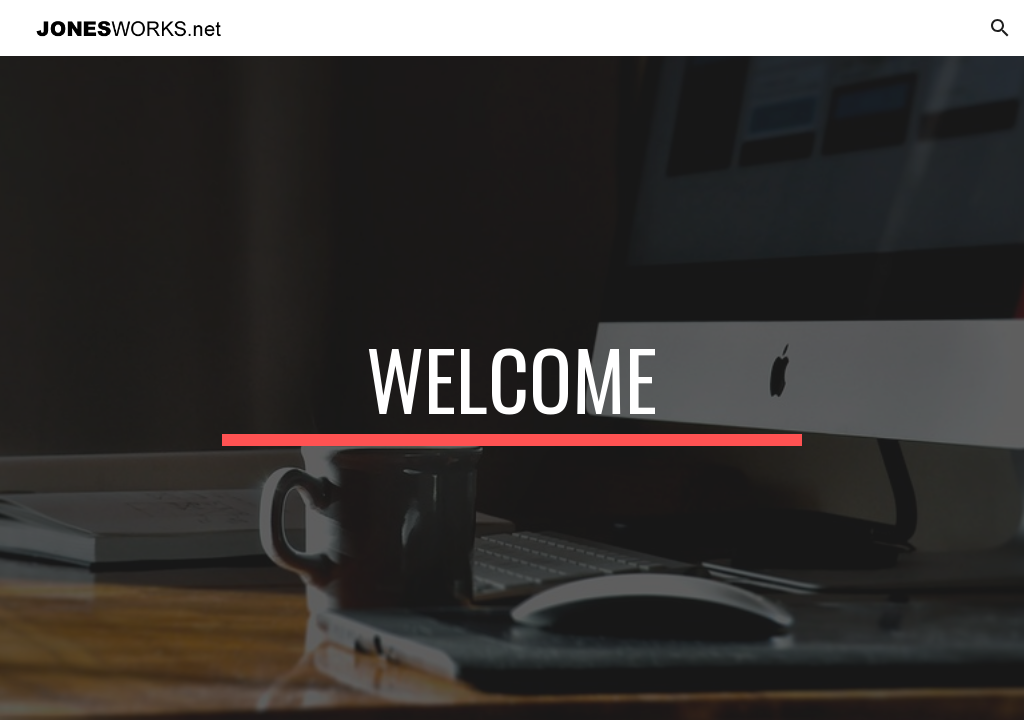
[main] (511, 388)
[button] (1000, 28)
